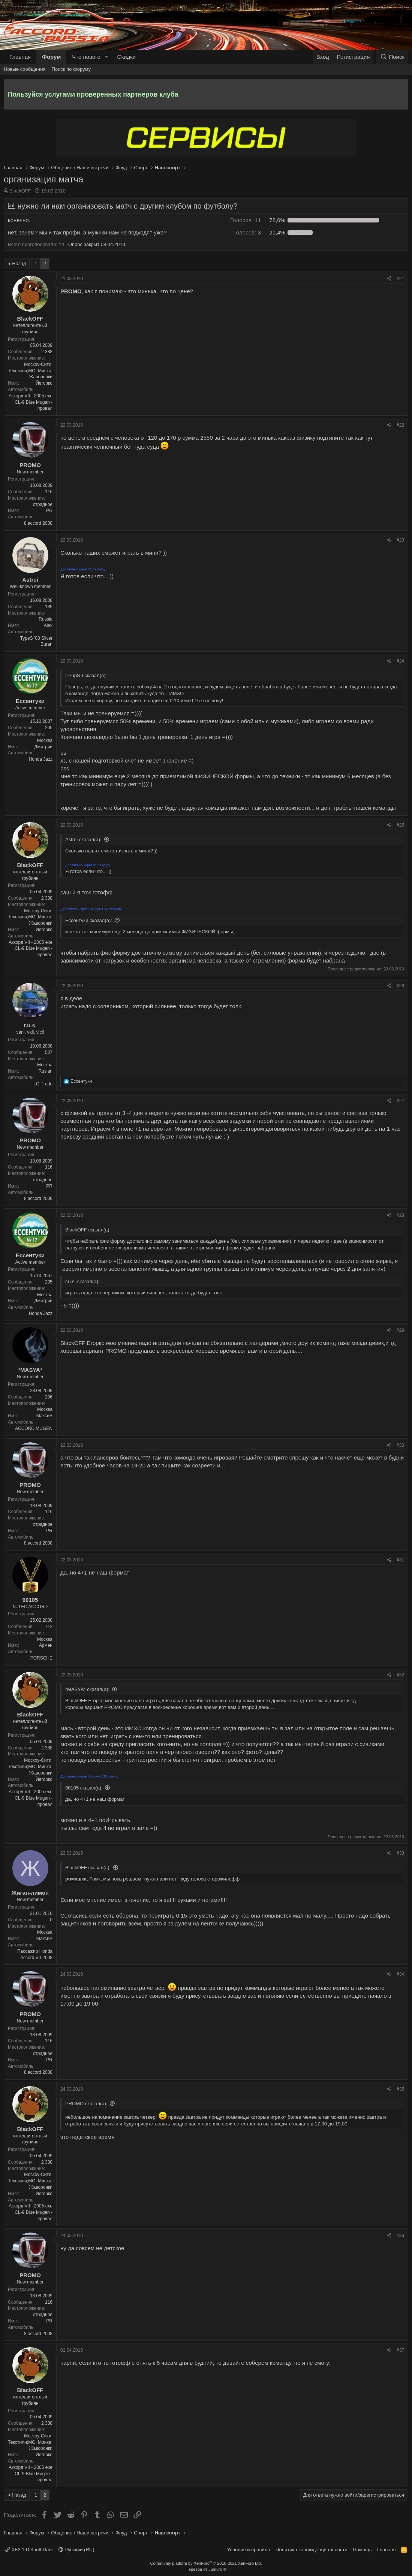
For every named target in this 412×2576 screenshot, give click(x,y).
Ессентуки (30, 701)
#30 (400, 1445)
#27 (400, 1100)
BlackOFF (20, 191)
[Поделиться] (389, 279)
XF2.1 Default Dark (29, 2549)
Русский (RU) (76, 2549)
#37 (400, 2350)
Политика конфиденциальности (312, 2549)
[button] (106, 57)
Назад (19, 263)
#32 (400, 1675)
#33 (400, 1853)
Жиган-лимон (30, 1892)
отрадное (42, 504)
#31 (400, 1560)
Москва (44, 740)
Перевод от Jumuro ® (206, 2569)
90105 (30, 1600)
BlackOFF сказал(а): (88, 1867)
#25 (400, 825)
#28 (400, 1215)
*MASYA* (30, 1370)
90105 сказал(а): (84, 1788)
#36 (400, 2235)
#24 (400, 661)
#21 (400, 278)
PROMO (30, 465)
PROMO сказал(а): (86, 2103)
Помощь (362, 2549)
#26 (400, 985)
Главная (20, 57)
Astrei (30, 579)
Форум (51, 57)
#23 (400, 540)
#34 (400, 1974)
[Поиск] (392, 57)
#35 (400, 2089)
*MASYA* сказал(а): (87, 1689)
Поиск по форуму (71, 69)
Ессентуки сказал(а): (88, 920)
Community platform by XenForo (206, 2563)
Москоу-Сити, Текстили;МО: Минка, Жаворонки (30, 371)
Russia (45, 619)
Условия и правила (248, 2549)
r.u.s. (30, 1025)
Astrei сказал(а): (83, 839)
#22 (400, 425)
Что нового (86, 57)
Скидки (126, 57)
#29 (400, 1330)
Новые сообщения (25, 69)
